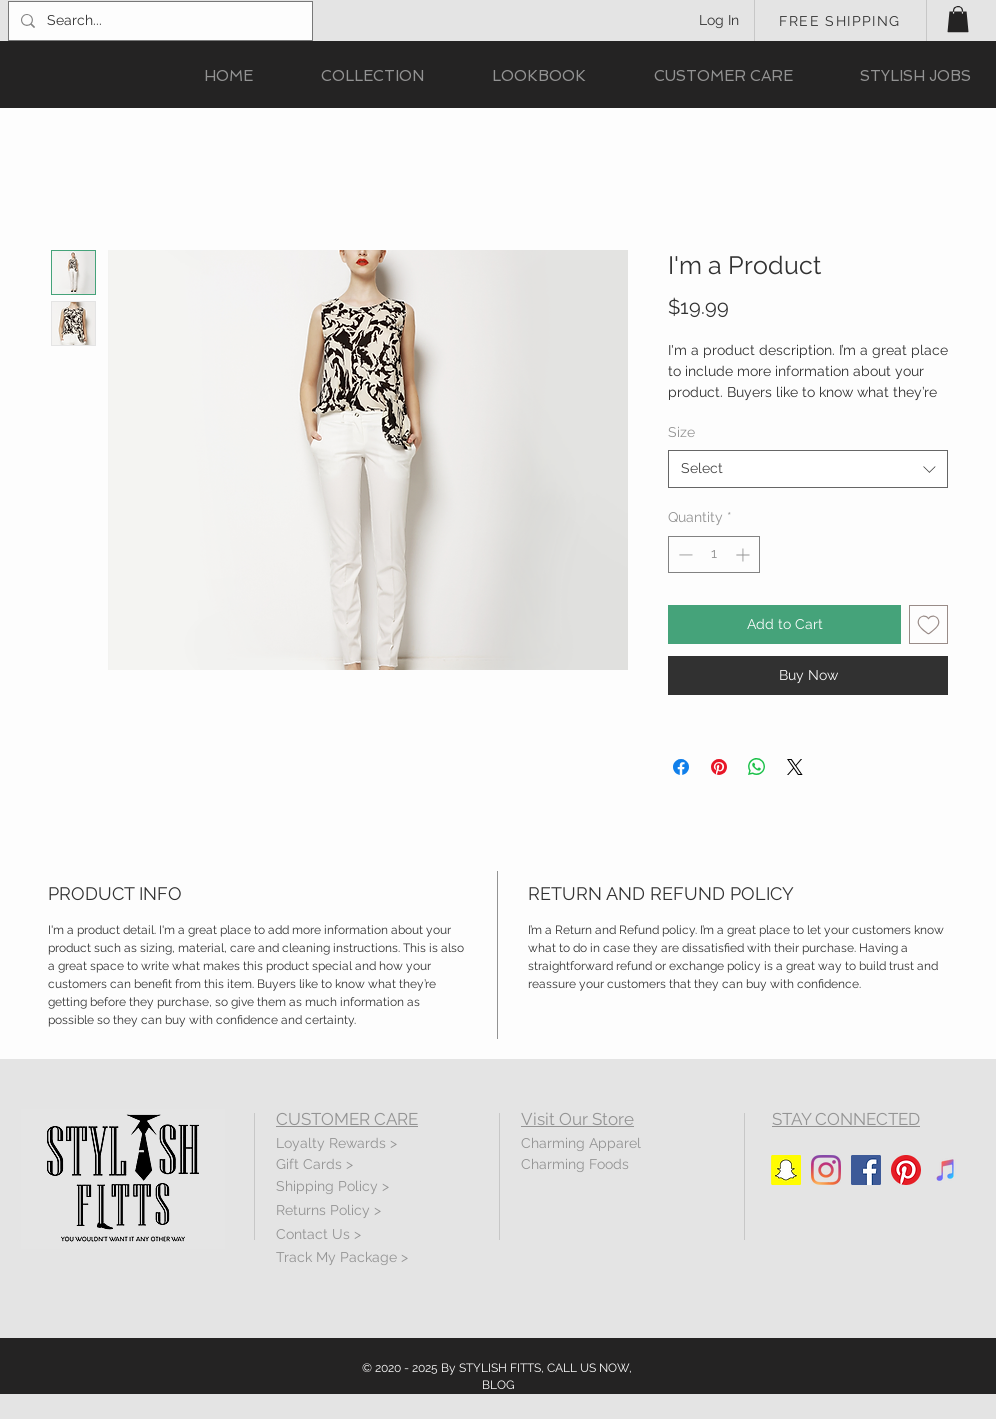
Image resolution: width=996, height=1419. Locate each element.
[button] (958, 19)
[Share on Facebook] (681, 767)
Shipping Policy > (332, 1186)
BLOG (498, 1385)
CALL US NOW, (589, 1368)
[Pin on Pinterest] (719, 767)
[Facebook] (866, 1170)
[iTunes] (946, 1170)
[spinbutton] (714, 554)
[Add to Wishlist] (928, 624)
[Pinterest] (906, 1170)
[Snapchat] (786, 1170)
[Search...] (158, 21)
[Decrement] (683, 554)
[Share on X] (795, 767)
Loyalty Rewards (331, 1143)
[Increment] (744, 554)
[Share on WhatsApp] (757, 767)
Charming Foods (575, 1164)
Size (681, 432)
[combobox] (808, 469)
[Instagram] (826, 1170)
